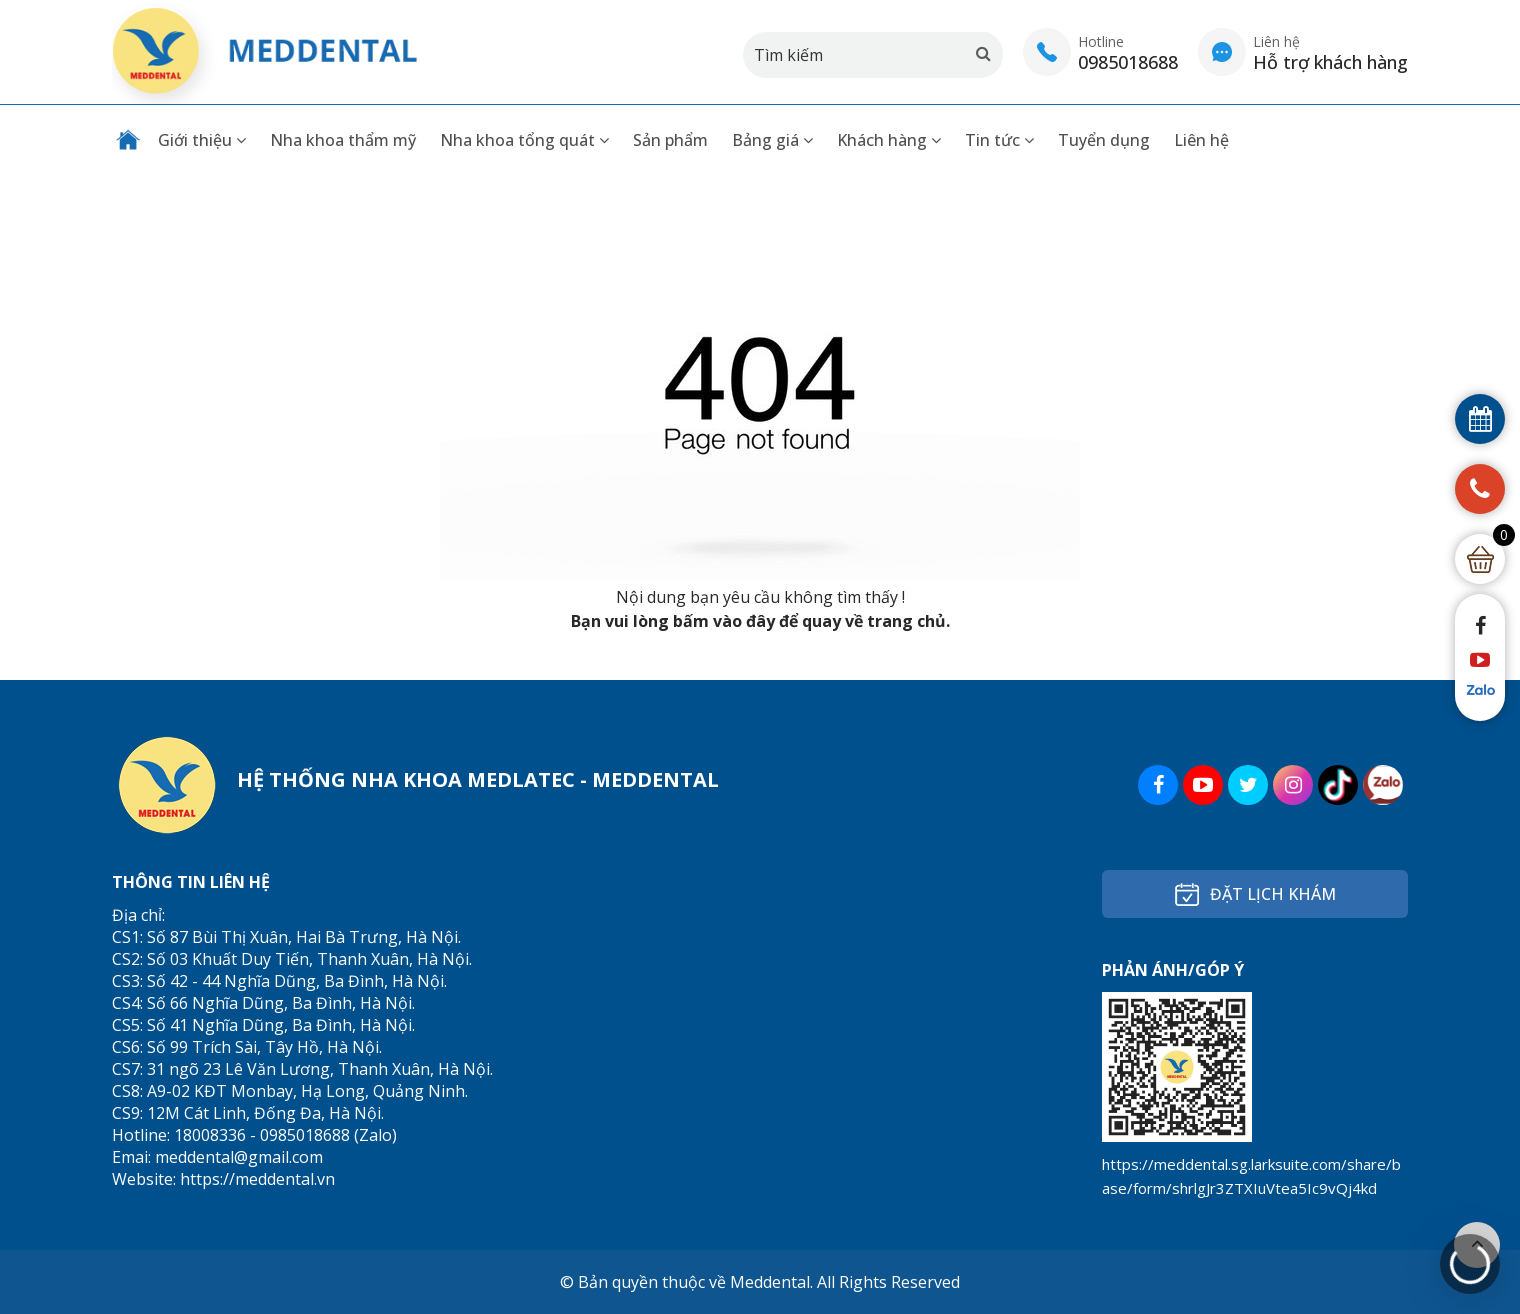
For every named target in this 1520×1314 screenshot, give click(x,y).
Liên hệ (1201, 140)
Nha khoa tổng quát (524, 140)
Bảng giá (772, 140)
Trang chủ (128, 140)
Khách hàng (889, 140)
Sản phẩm (670, 140)
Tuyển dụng (1104, 140)
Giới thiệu (202, 140)
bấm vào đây (724, 621)
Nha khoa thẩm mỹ (343, 140)
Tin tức (999, 140)
